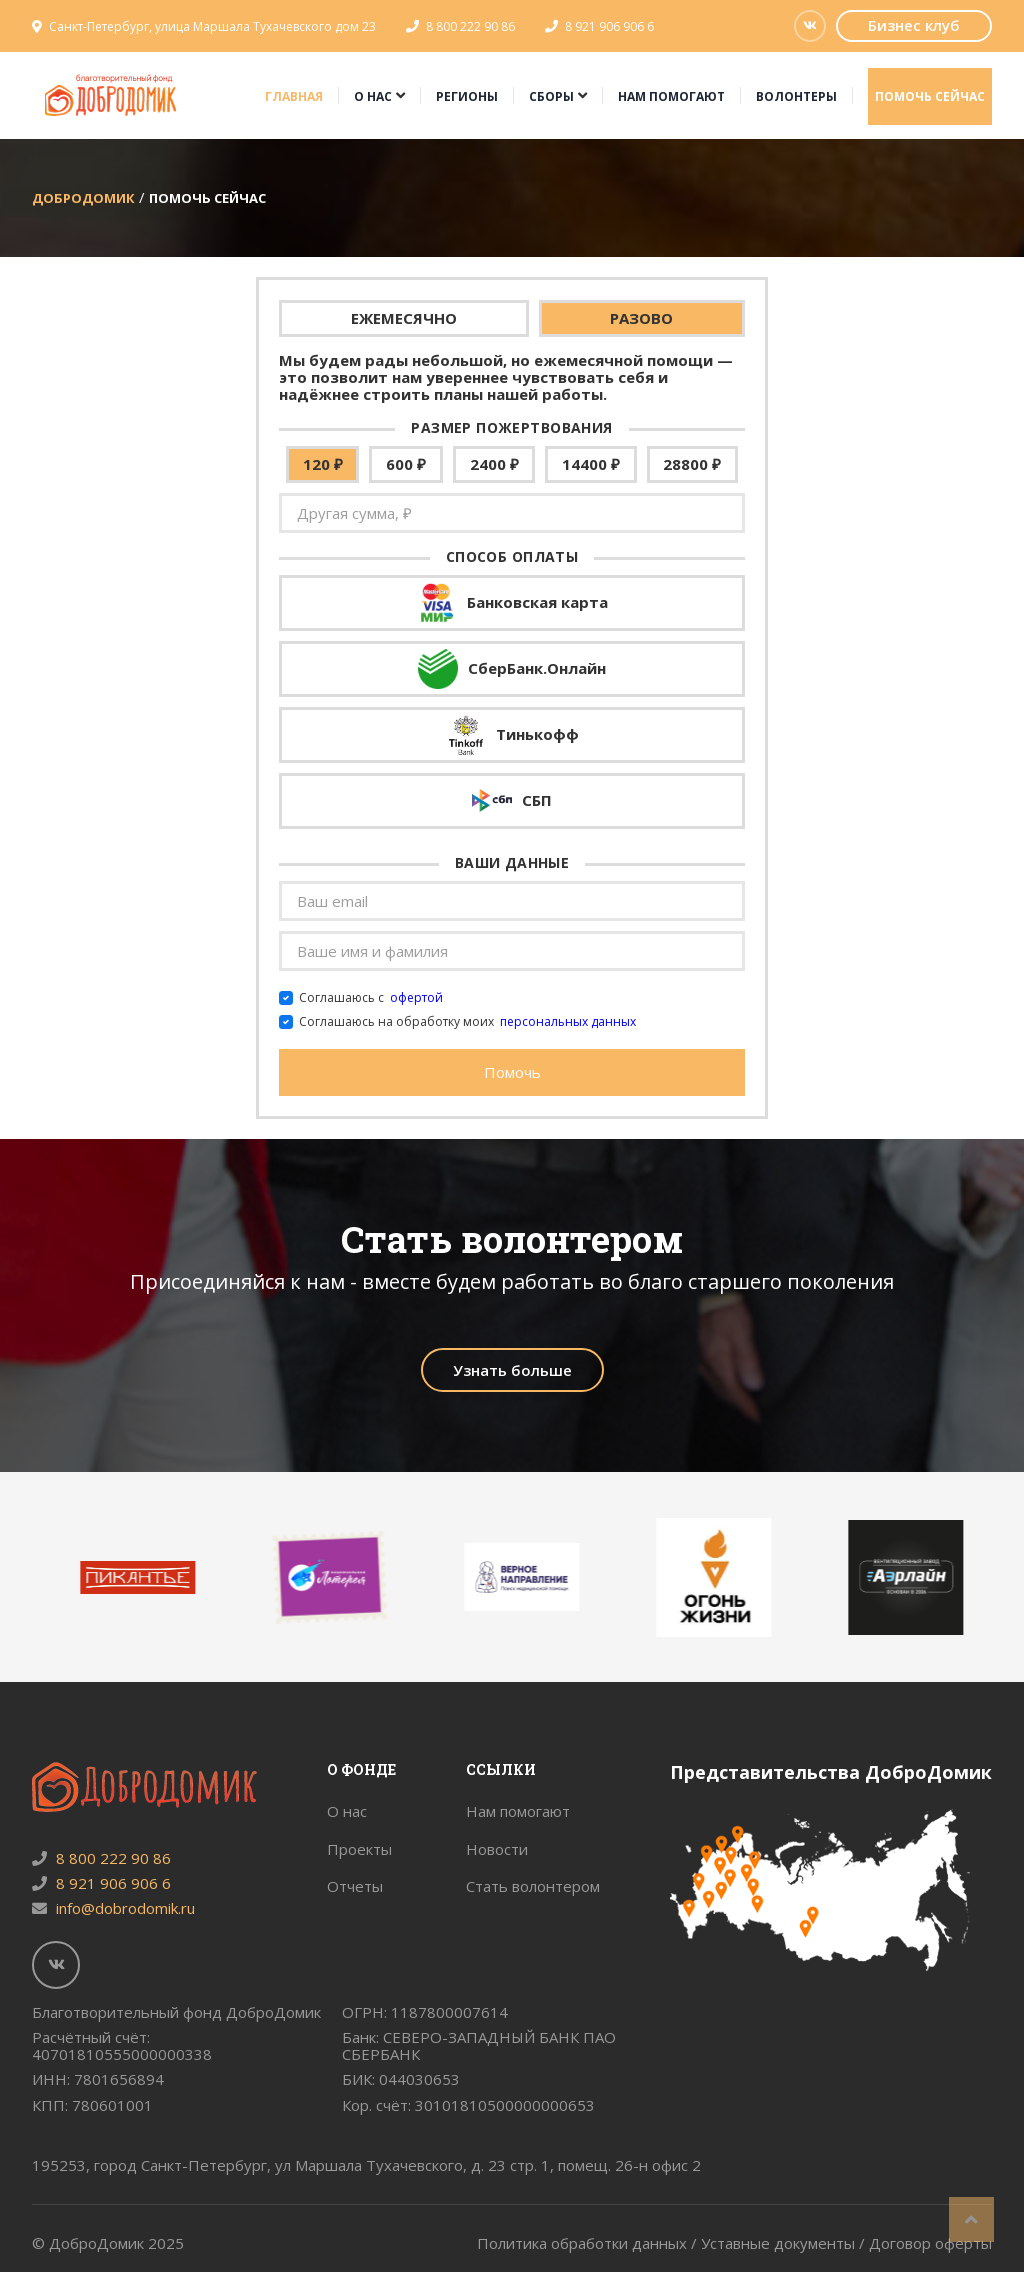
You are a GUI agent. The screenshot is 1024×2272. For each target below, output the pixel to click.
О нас (373, 96)
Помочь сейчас (930, 96)
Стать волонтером (533, 1886)
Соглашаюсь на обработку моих (467, 1022)
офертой (416, 998)
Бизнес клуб (914, 25)
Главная (294, 96)
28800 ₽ (692, 464)
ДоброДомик (83, 198)
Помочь (512, 1072)
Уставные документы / (785, 2243)
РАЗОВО (641, 318)
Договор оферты (930, 2243)
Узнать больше (512, 1370)
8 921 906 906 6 (609, 26)
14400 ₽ (591, 464)
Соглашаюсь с (371, 998)
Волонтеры (796, 96)
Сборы (551, 96)
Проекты (359, 1849)
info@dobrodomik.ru (113, 1908)
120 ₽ (323, 464)
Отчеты (355, 1886)
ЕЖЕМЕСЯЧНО (404, 318)
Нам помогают (671, 96)
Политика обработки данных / (589, 2243)
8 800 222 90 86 (470, 26)
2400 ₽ (494, 464)
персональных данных (568, 1022)
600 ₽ (406, 464)
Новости (497, 1849)
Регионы (467, 96)
